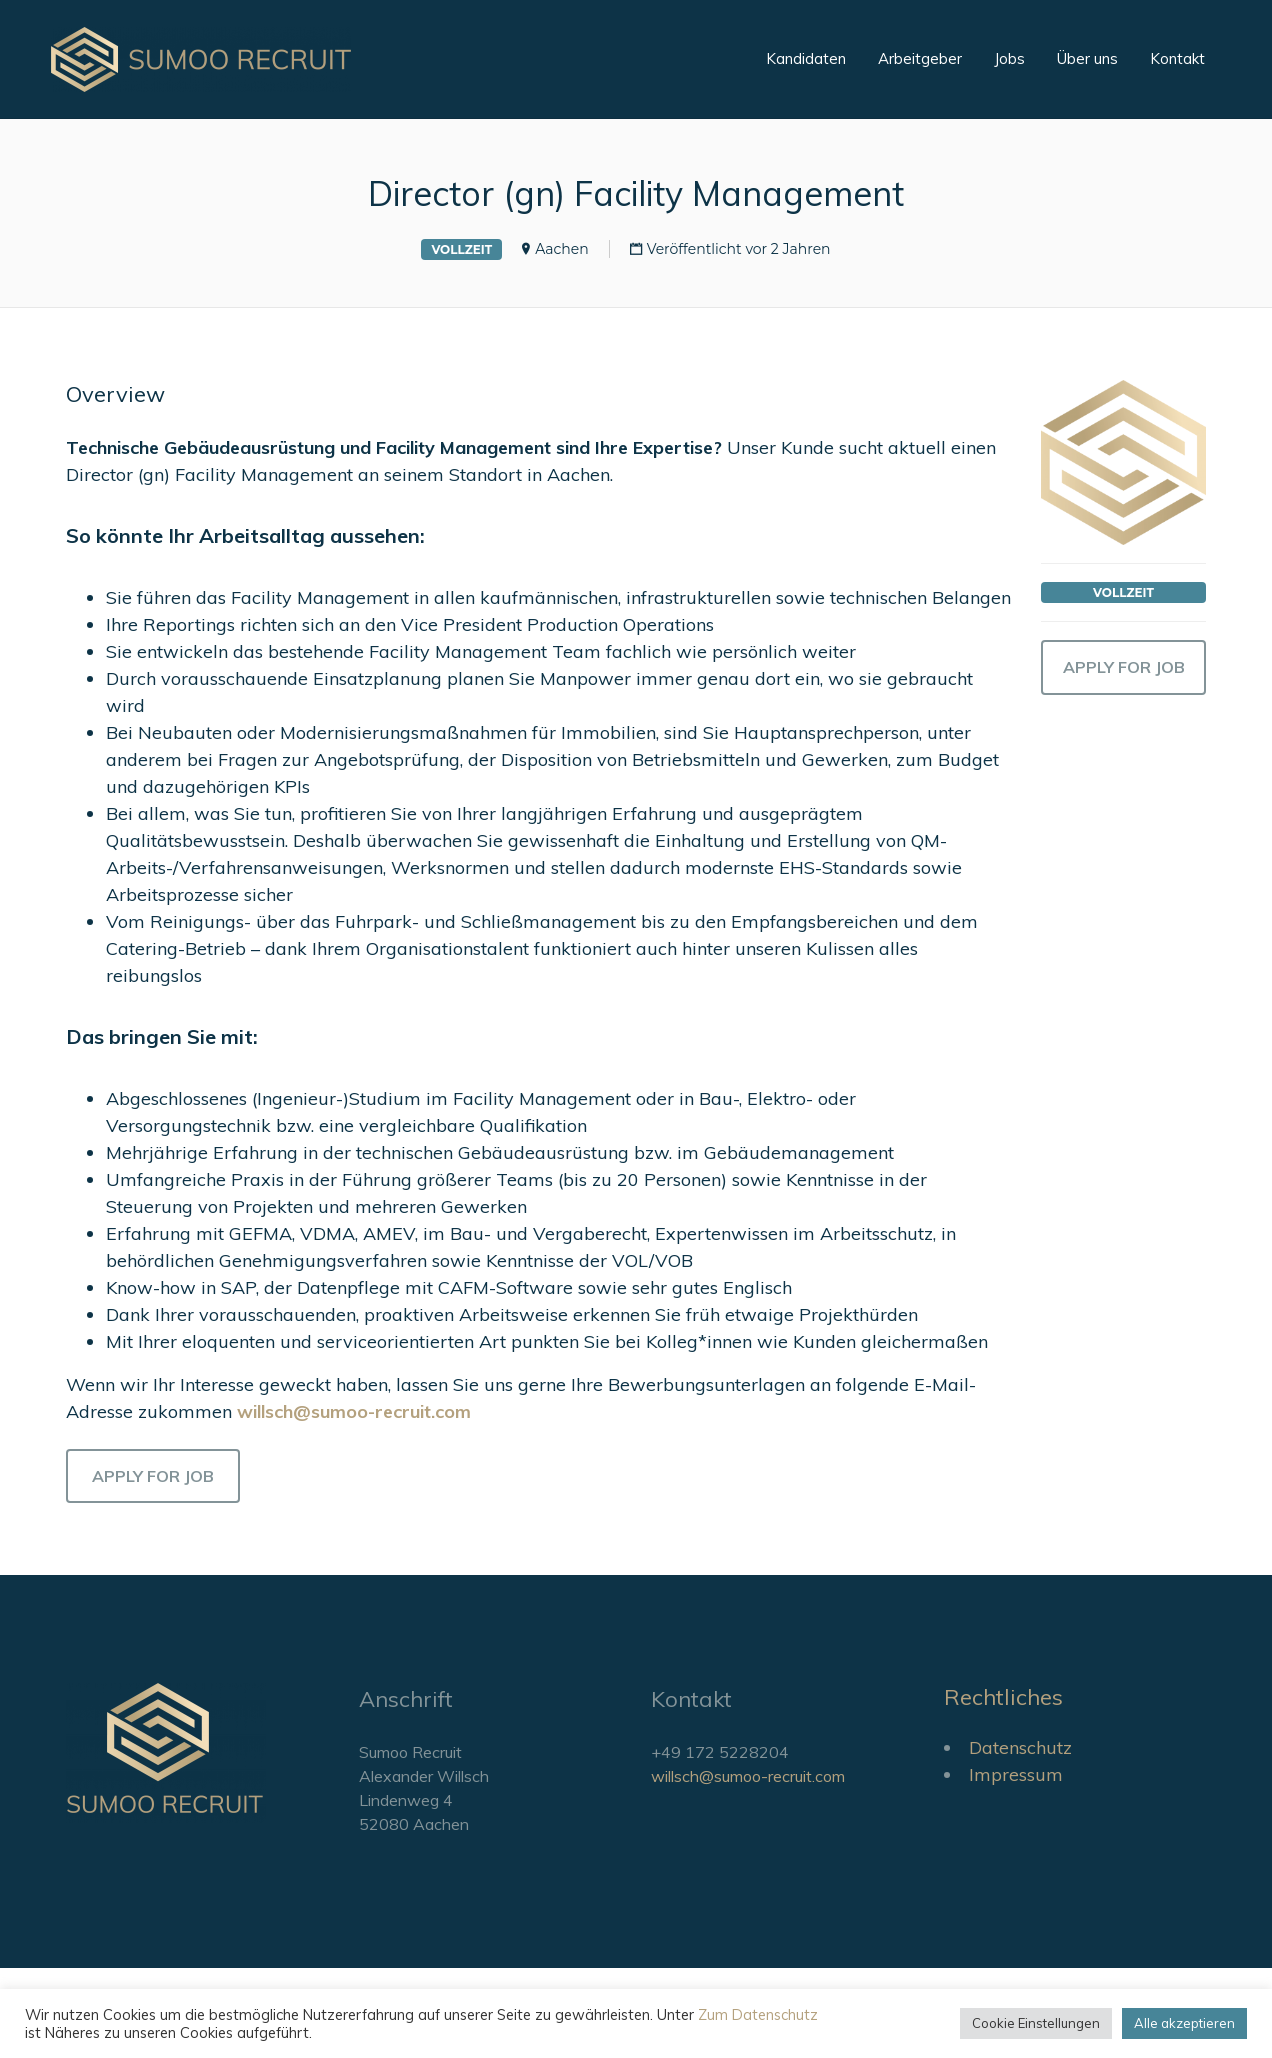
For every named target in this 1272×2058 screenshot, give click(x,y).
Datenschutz (1020, 1747)
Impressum (1016, 1774)
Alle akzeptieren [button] (1184, 2023)
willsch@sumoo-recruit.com (748, 1776)
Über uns (1087, 58)
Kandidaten (806, 58)
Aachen (561, 249)
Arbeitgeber (920, 58)
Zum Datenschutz (758, 2014)
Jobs (1009, 58)
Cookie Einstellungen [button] (1036, 2023)
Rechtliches (1003, 1697)
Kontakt (1177, 58)
